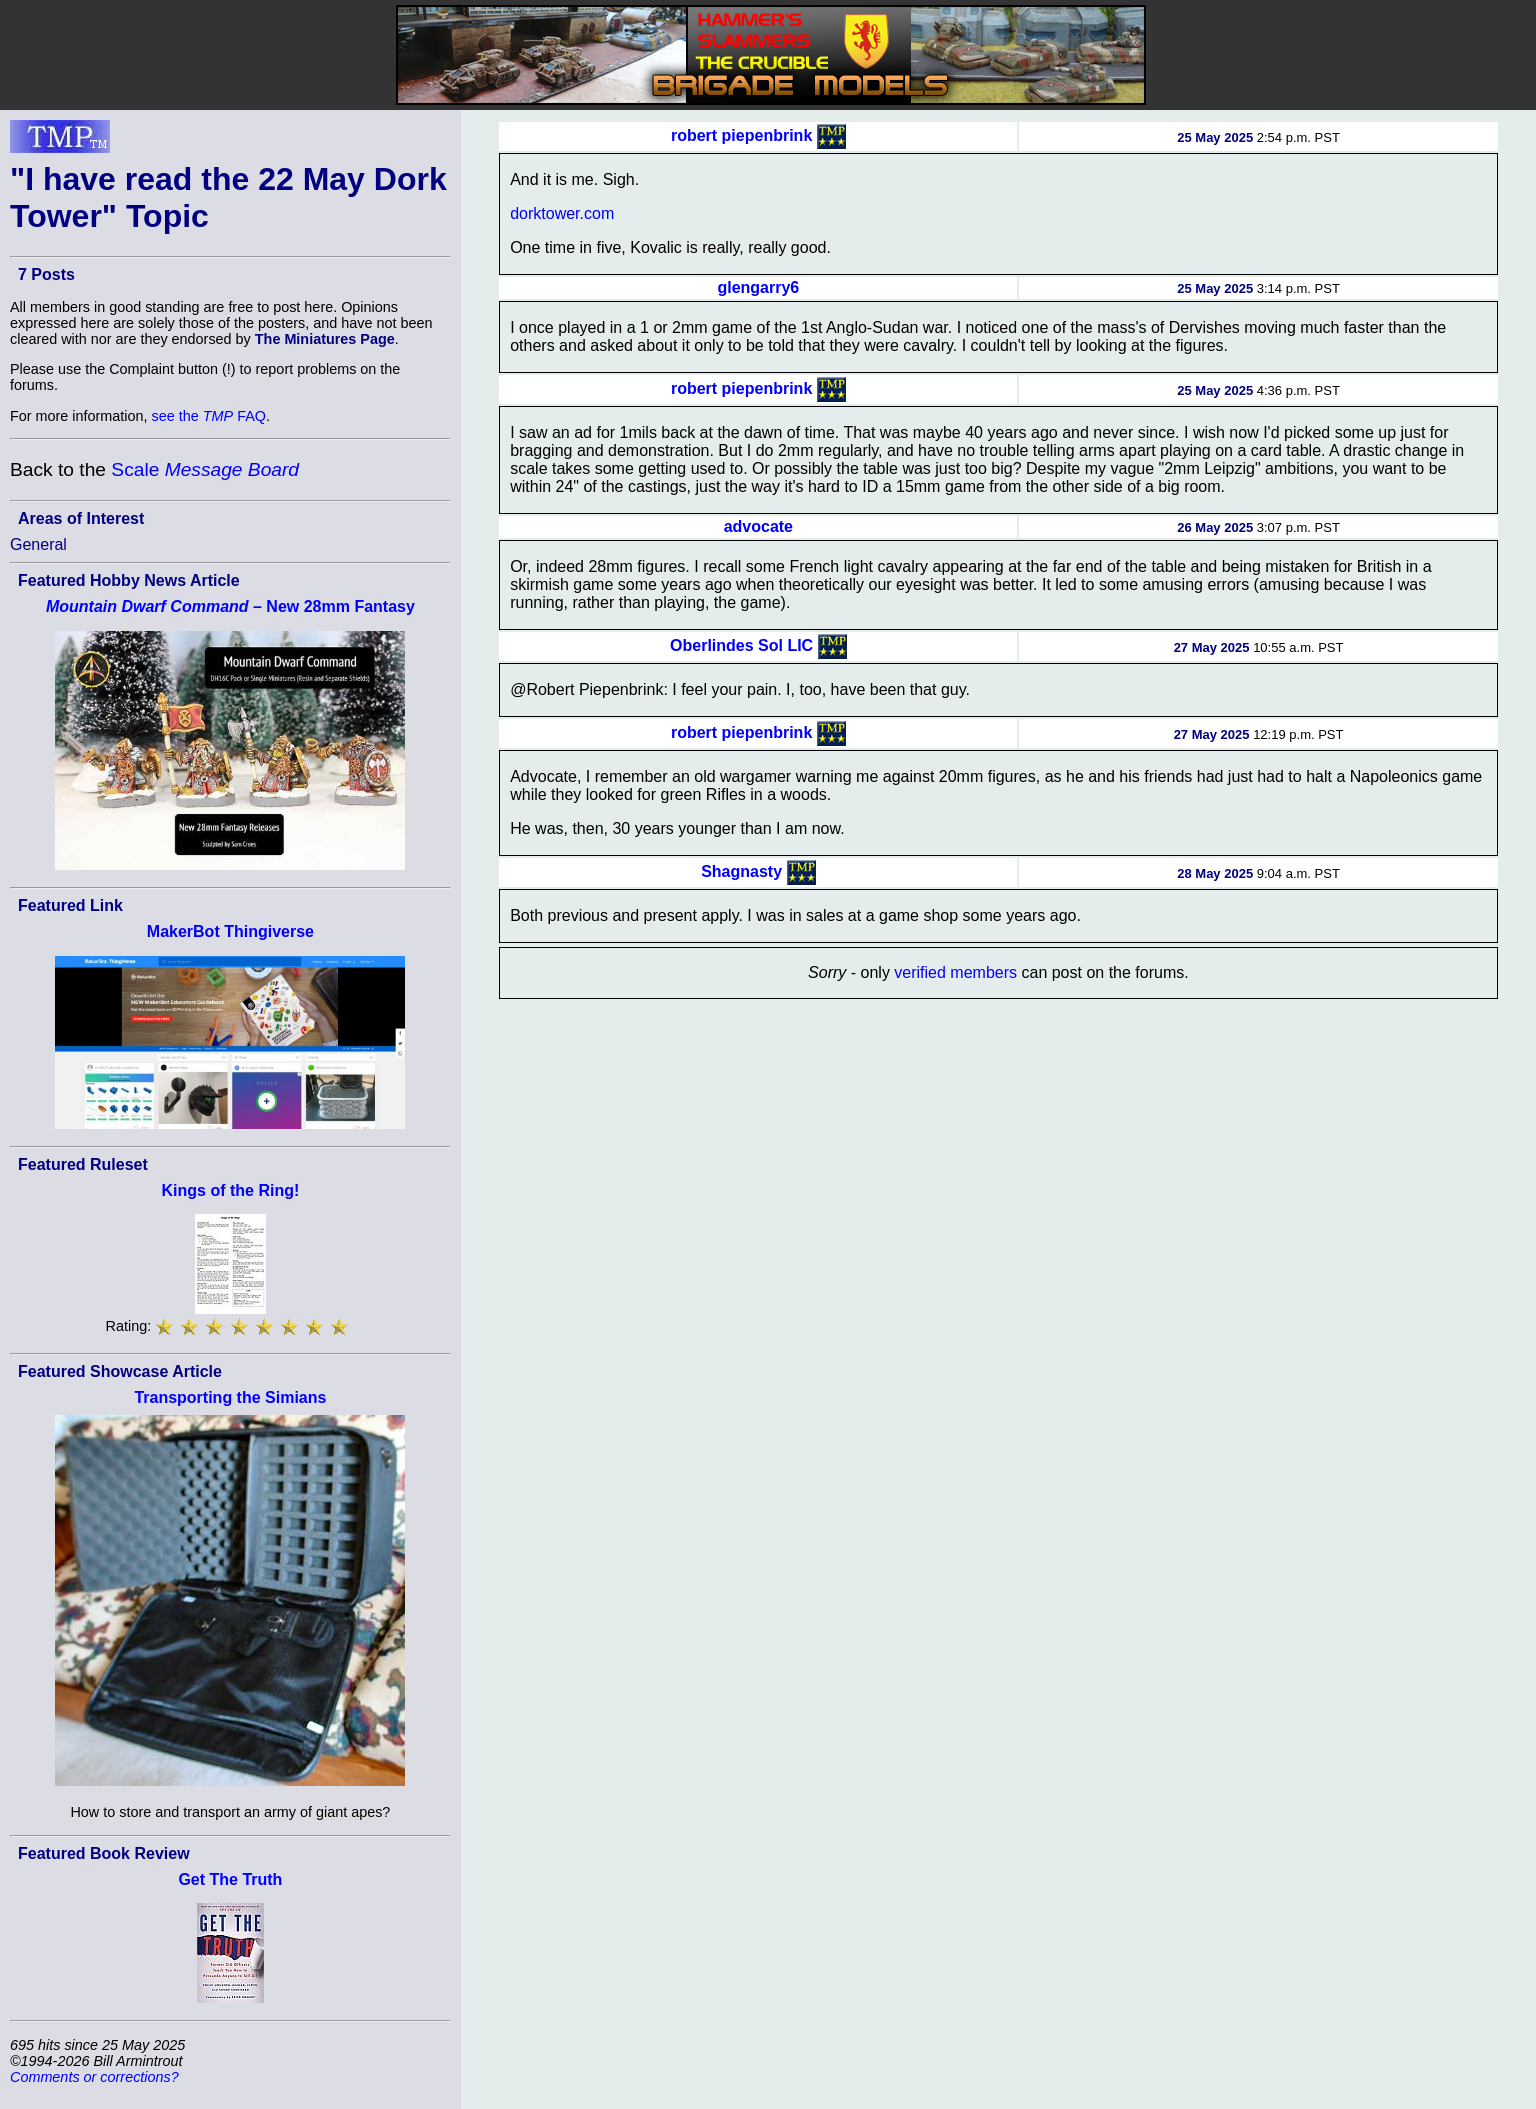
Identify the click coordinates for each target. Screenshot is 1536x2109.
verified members (955, 972)
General (38, 544)
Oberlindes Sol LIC (741, 645)
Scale (205, 469)
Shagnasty (741, 871)
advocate (758, 526)
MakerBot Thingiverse (230, 931)
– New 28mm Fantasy (230, 606)
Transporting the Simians (230, 1397)
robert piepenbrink (741, 135)
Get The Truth (230, 1879)
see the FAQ (209, 416)
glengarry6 (758, 287)
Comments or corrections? (94, 2077)
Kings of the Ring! (231, 1190)
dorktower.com (562, 213)
